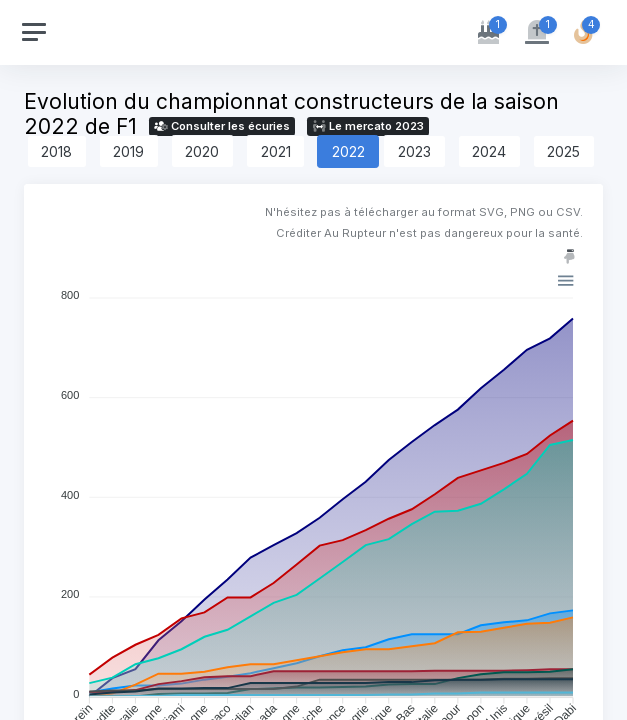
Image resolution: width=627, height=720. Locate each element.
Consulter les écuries (222, 126)
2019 (128, 151)
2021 (276, 151)
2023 (414, 151)
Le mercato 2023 (368, 126)
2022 (348, 151)
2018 (56, 151)
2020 (202, 151)
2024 (489, 151)
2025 (563, 151)
